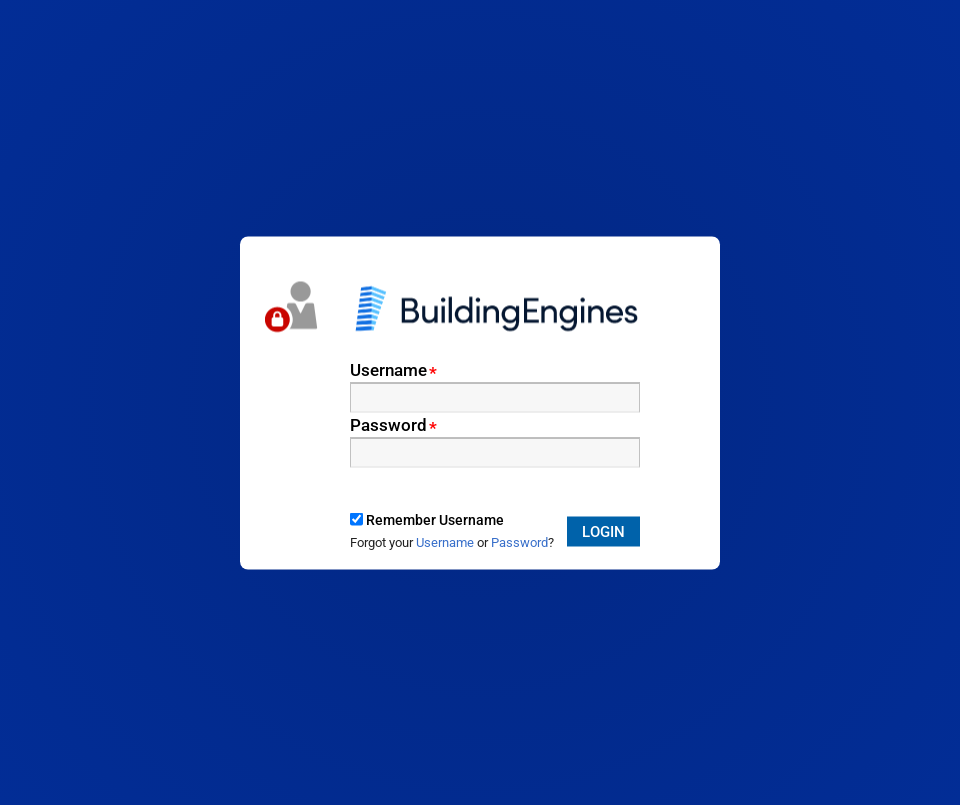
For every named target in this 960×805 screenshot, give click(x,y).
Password (393, 424)
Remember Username (435, 519)
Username (393, 369)
